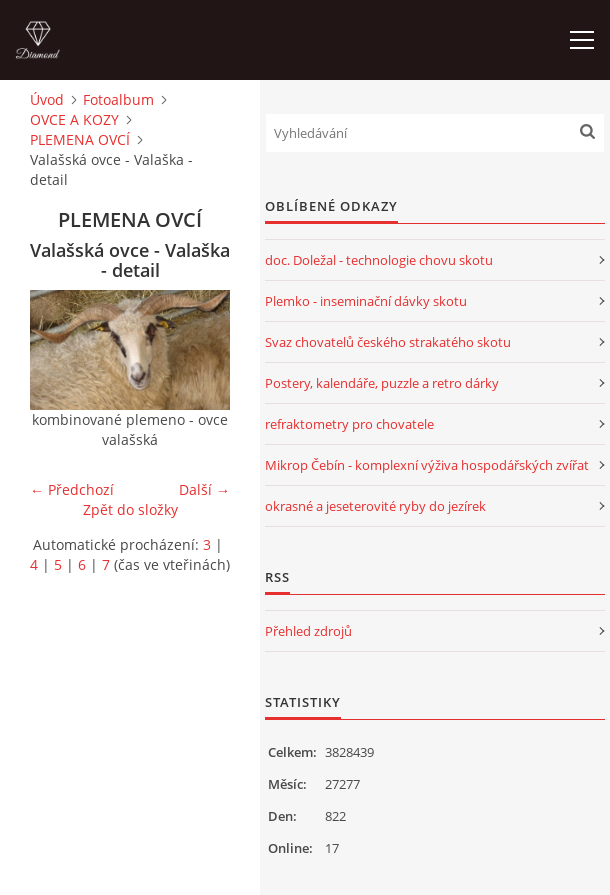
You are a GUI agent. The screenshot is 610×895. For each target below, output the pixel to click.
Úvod (47, 99)
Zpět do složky (130, 509)
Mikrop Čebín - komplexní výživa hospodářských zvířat (427, 465)
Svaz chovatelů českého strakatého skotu (388, 342)
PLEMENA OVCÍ (80, 139)
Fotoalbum (118, 99)
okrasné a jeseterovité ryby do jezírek (375, 506)
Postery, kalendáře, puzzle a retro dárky (382, 383)
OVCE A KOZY (74, 119)
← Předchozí (72, 489)
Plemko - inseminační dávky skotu (366, 301)
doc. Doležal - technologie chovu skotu (379, 260)
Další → (204, 489)
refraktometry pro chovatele (349, 424)
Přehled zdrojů (308, 631)
